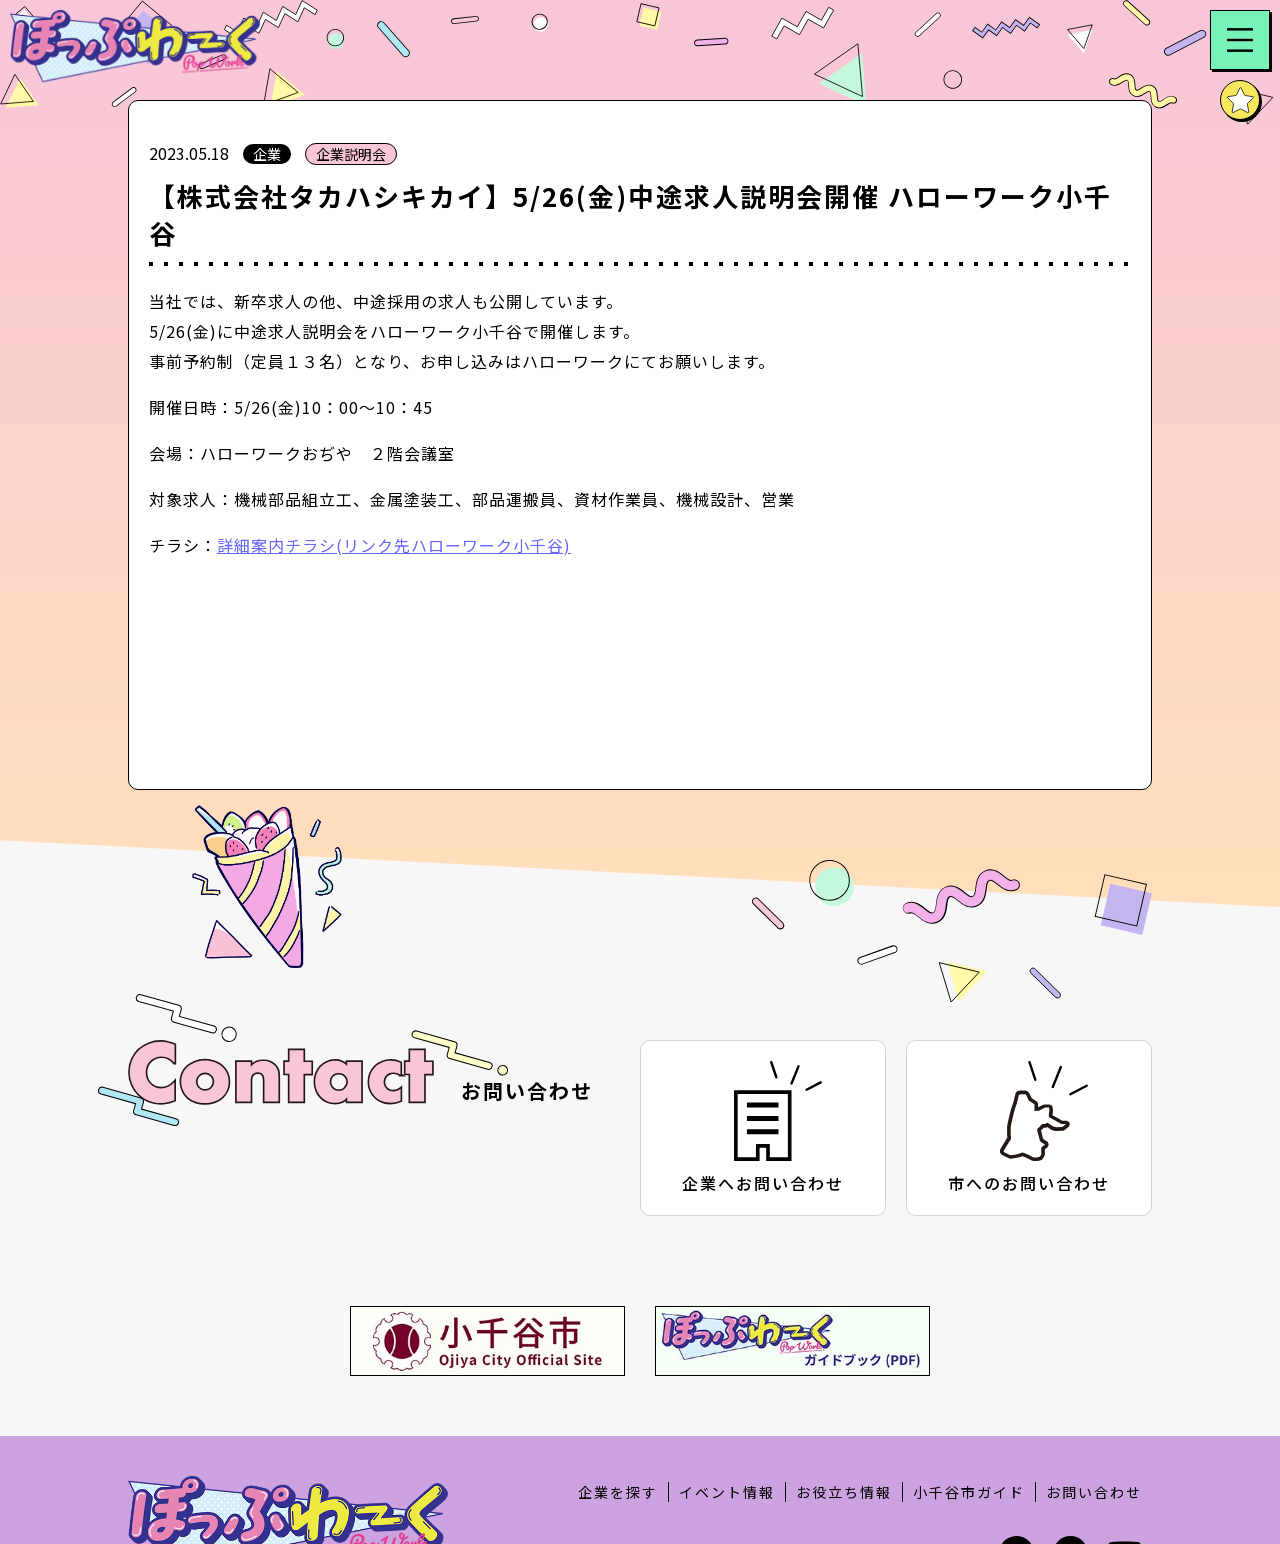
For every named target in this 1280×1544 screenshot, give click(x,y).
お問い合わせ (1094, 1492)
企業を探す (618, 1492)
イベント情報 (727, 1492)
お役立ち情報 (844, 1492)
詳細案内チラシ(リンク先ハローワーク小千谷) (394, 545)
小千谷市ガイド (969, 1492)
